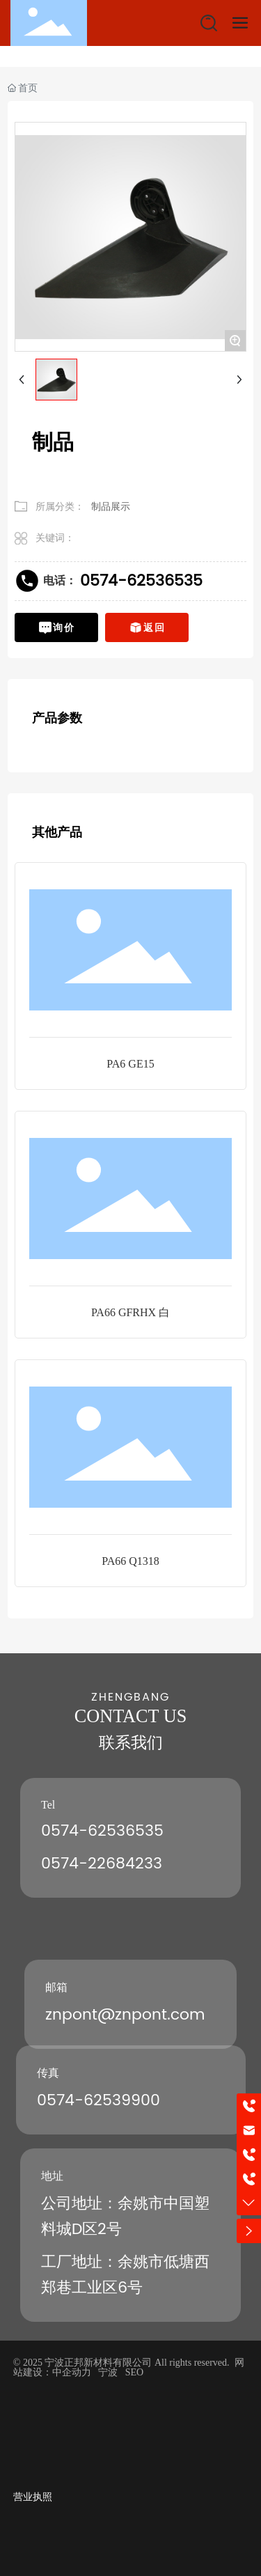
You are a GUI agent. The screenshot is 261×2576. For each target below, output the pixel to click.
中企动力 (71, 2372)
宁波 (108, 2372)
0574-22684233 (101, 1864)
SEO (134, 2372)
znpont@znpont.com (125, 2015)
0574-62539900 (98, 2101)
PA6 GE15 (130, 1064)
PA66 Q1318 (130, 1561)
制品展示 (110, 506)
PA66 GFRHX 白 (130, 1312)
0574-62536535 (141, 581)
